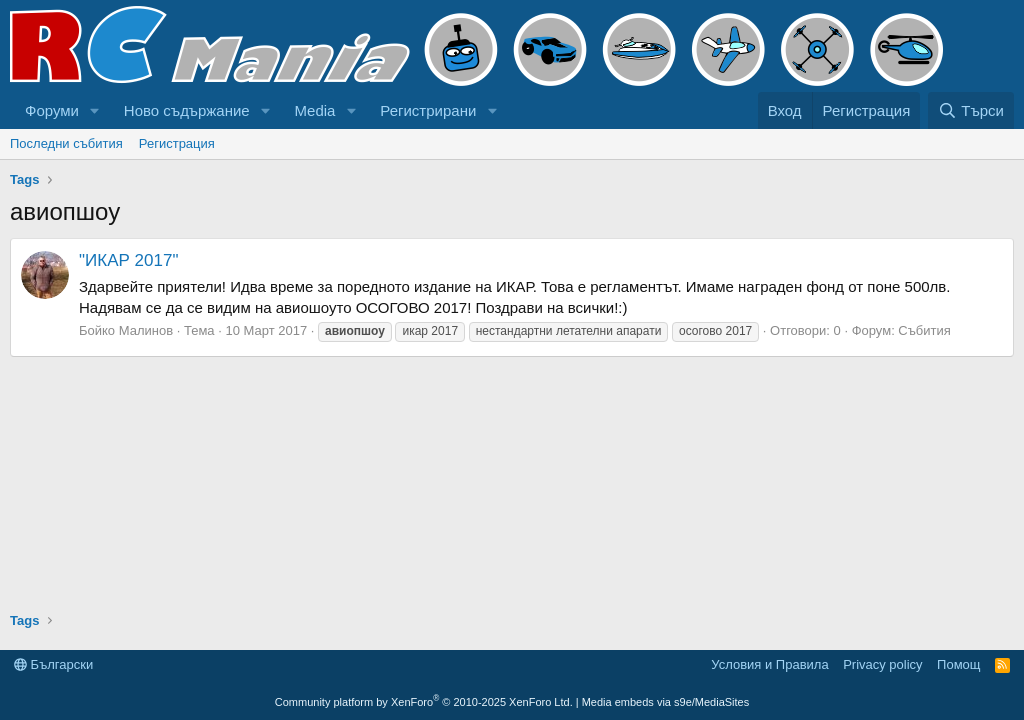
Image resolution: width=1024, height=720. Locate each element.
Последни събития (66, 143)
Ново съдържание (187, 110)
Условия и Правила (769, 664)
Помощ (958, 664)
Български (53, 664)
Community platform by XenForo (424, 702)
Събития (924, 330)
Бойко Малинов (126, 330)
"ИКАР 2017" (128, 260)
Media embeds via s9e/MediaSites (666, 702)
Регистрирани (428, 110)
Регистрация (177, 143)
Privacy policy (882, 664)
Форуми (52, 110)
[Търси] (971, 110)
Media (315, 110)
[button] (95, 110)
